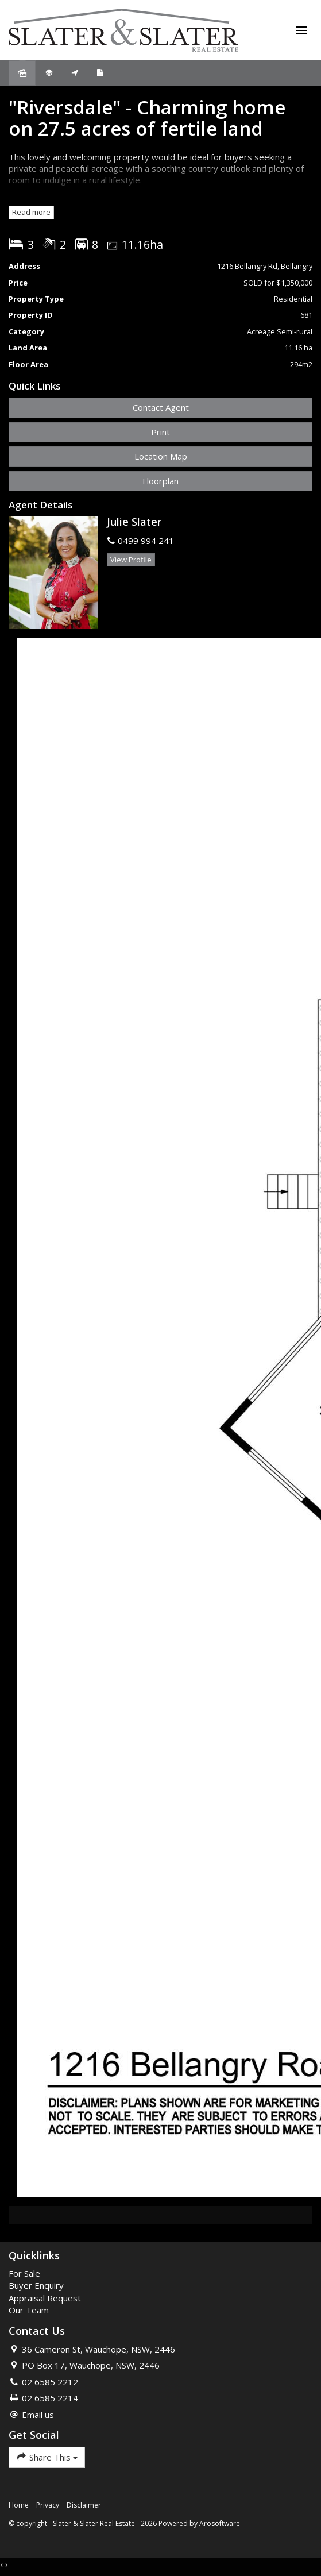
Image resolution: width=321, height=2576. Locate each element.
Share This (47, 2457)
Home (19, 2505)
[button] (160, 432)
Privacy (47, 2505)
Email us (38, 2414)
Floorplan (160, 481)
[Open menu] (301, 30)
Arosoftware (219, 2523)
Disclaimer (84, 2505)
